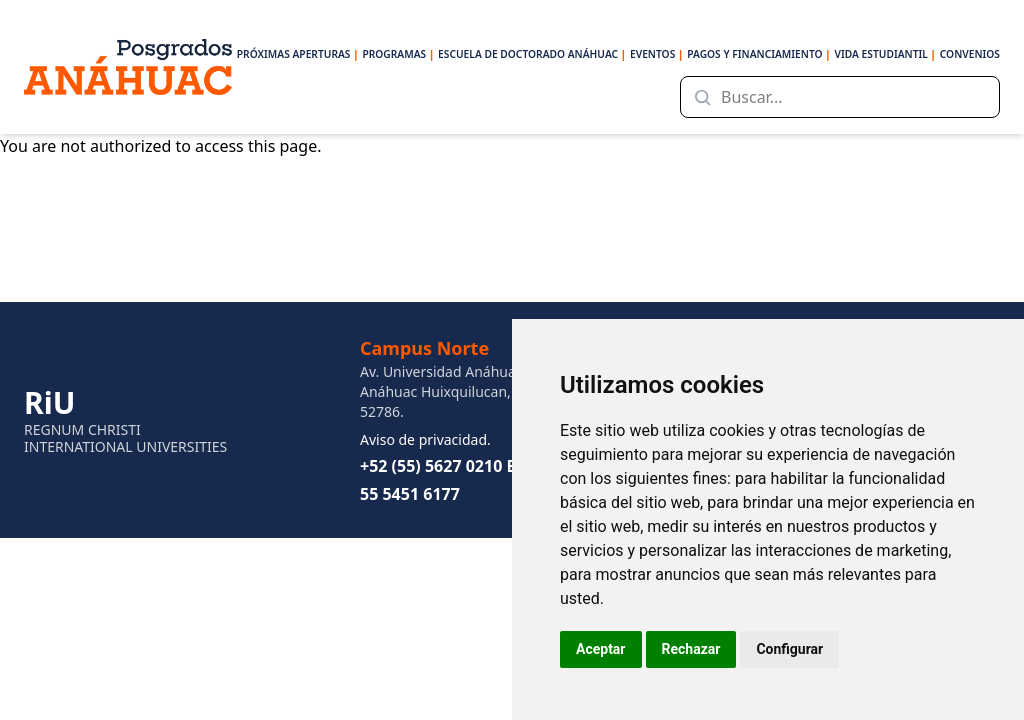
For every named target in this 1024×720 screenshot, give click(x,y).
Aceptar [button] (601, 649)
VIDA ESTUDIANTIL (885, 54)
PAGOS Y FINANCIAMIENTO (758, 54)
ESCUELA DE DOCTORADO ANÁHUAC (532, 54)
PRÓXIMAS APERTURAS (298, 54)
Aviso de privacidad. (425, 439)
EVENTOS (656, 54)
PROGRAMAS (398, 54)
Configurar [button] (789, 649)
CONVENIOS (970, 54)
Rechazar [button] (691, 649)
